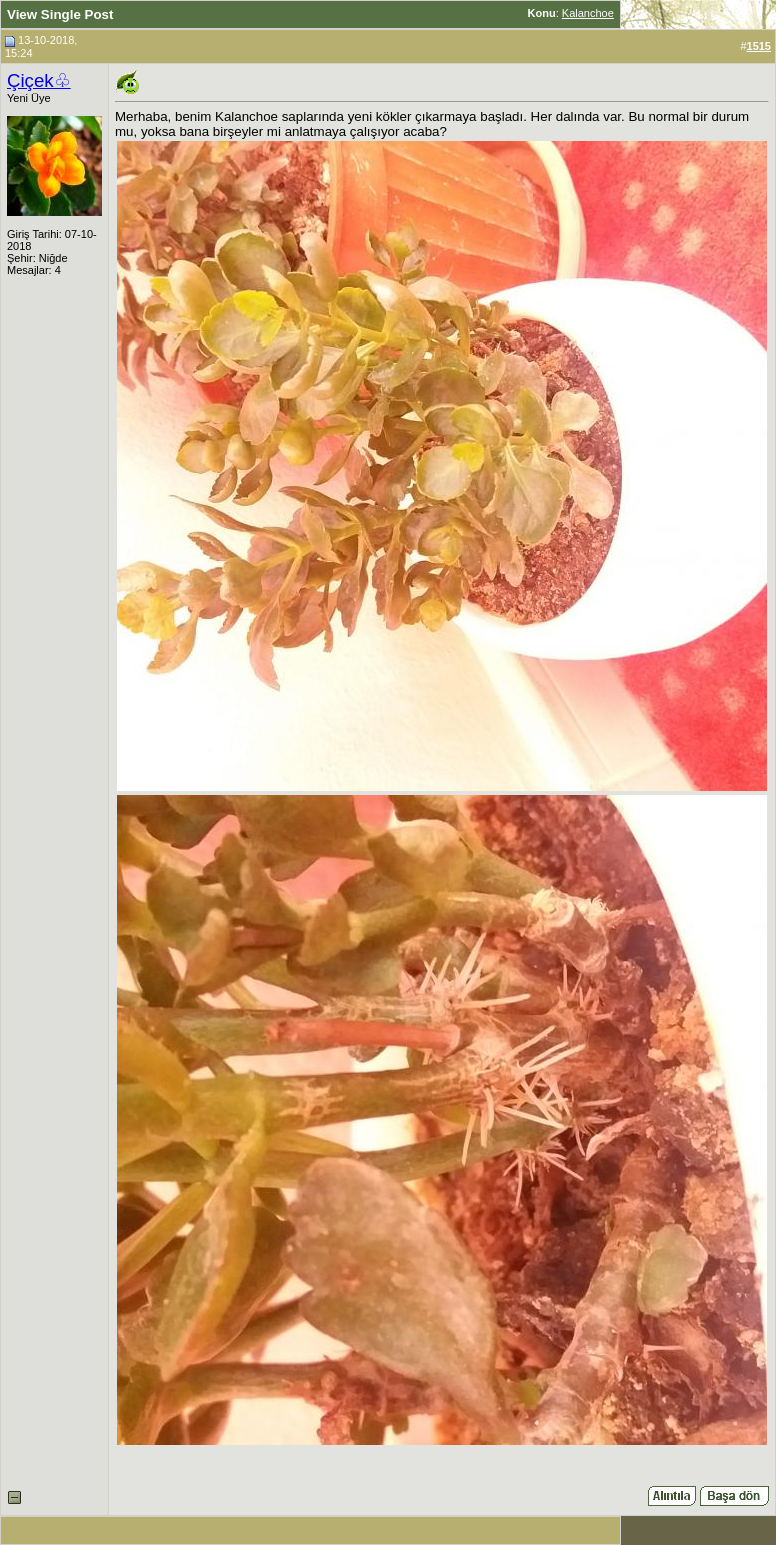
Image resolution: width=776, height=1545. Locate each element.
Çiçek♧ (39, 80)
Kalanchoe (588, 13)
